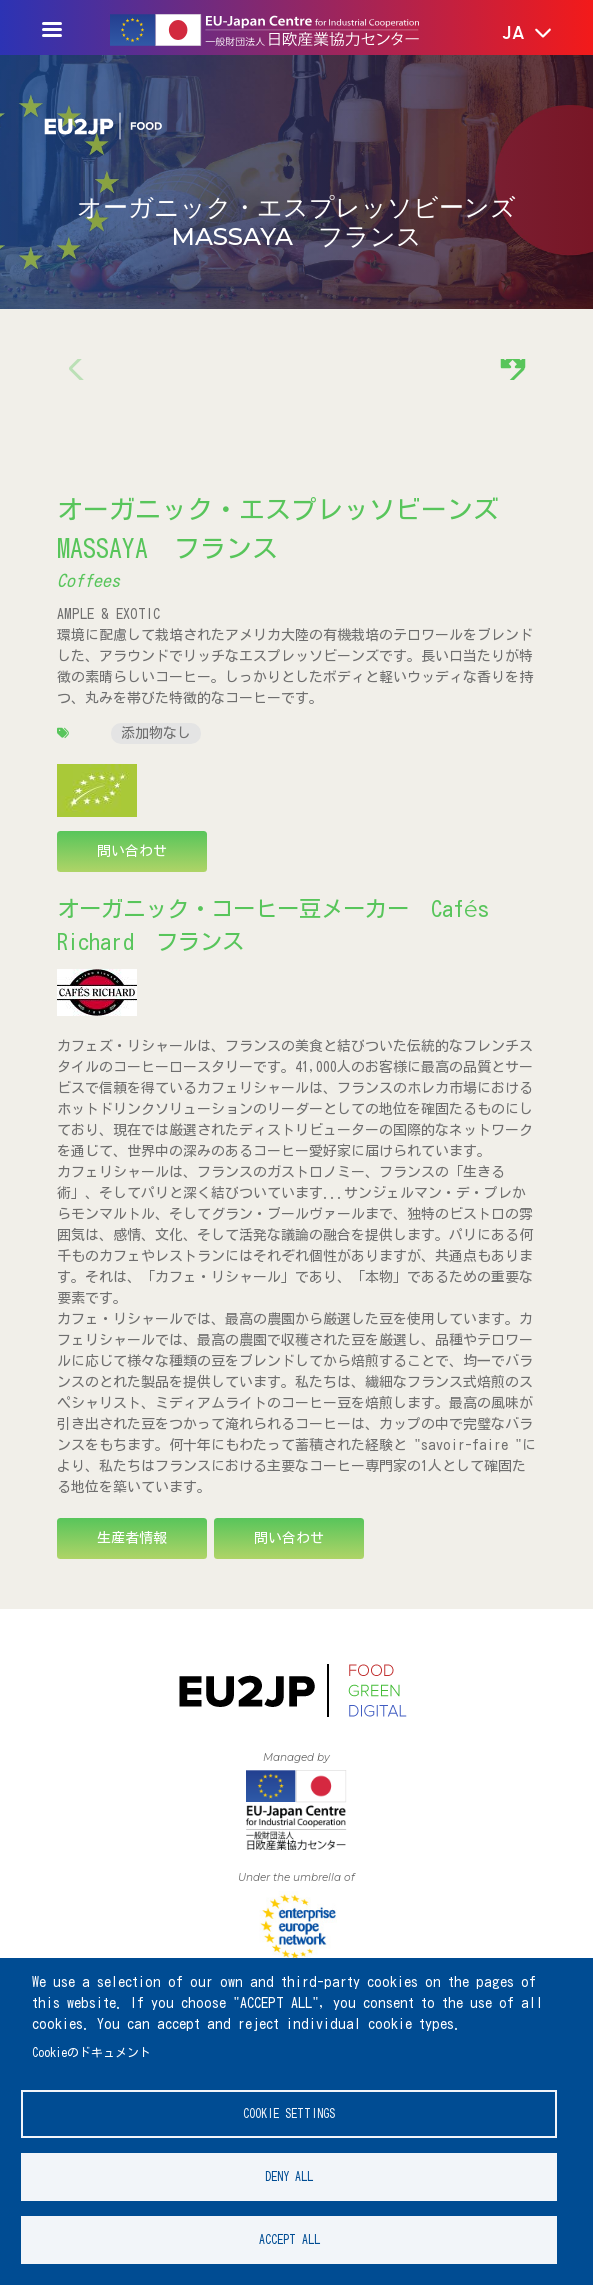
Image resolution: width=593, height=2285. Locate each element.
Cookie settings (289, 2113)
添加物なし (156, 733)
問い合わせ (132, 851)
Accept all (289, 2239)
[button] (512, 34)
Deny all (289, 2176)
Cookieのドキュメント (91, 2052)
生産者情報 (132, 1538)
